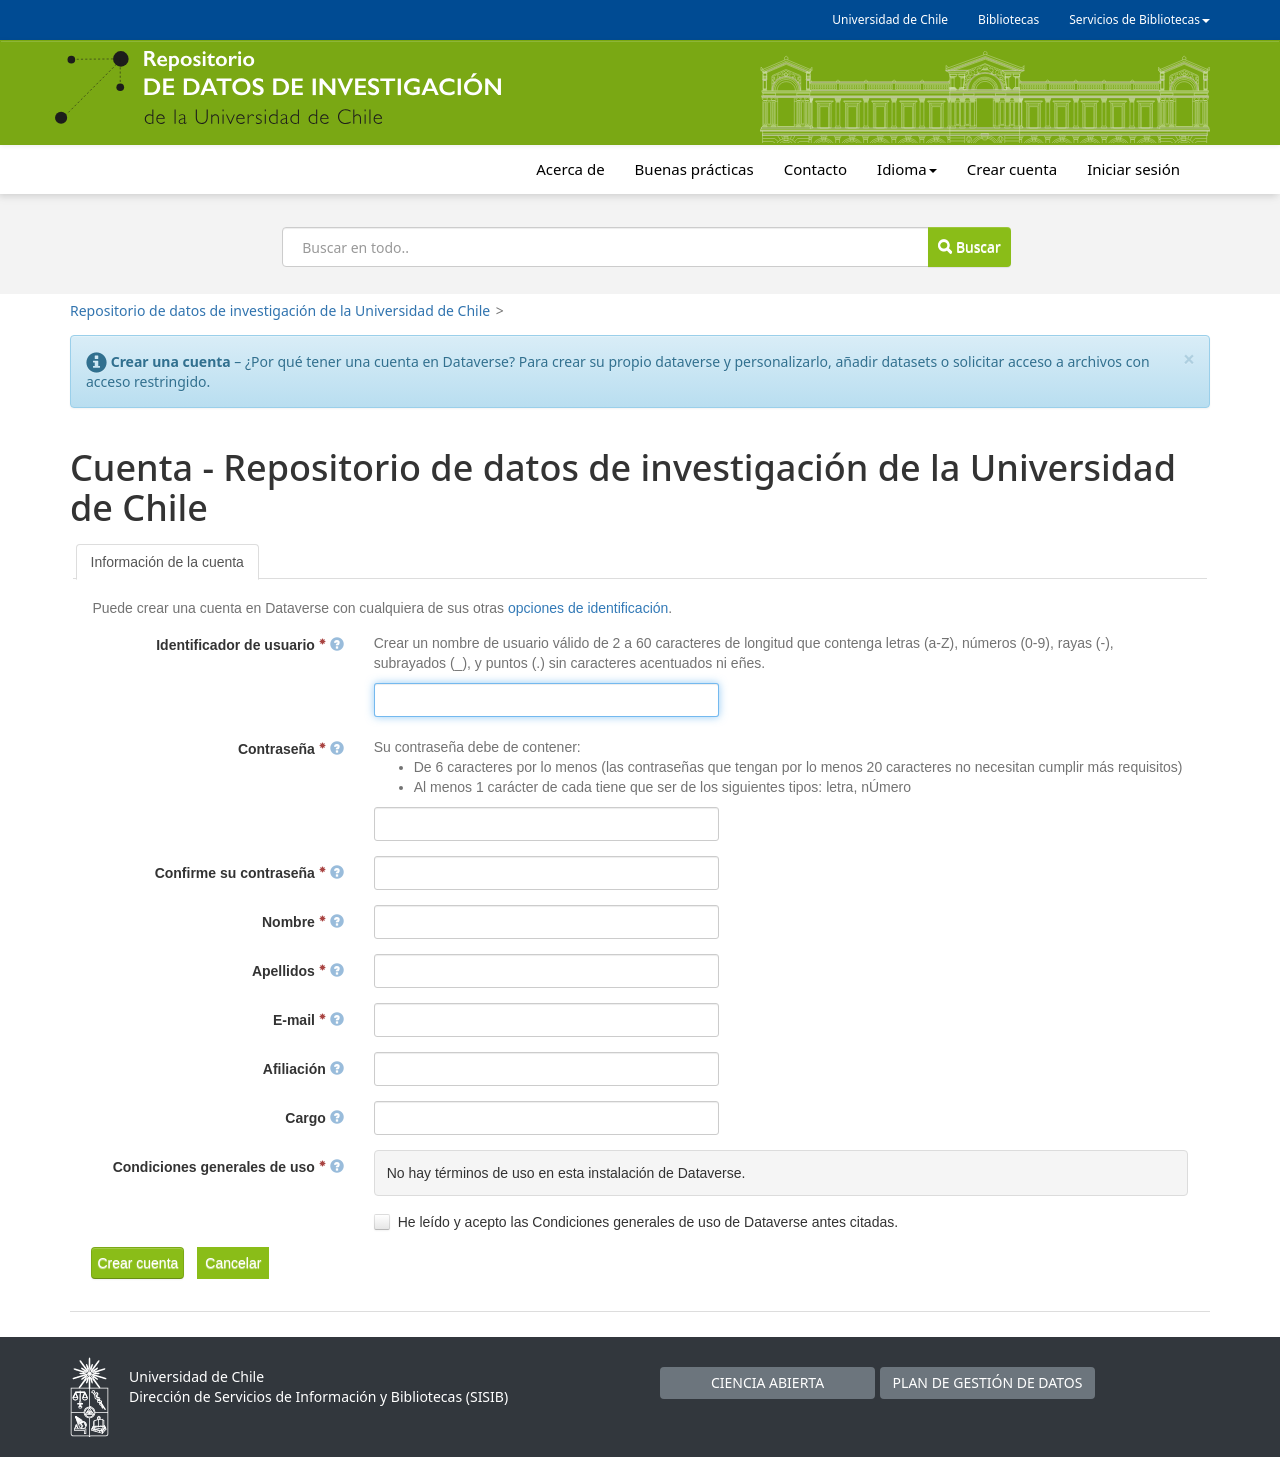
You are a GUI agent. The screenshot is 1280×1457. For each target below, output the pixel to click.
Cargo (314, 1118)
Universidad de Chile (890, 19)
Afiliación (303, 1069)
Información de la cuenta (167, 562)
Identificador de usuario (249, 645)
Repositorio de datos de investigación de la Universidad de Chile (280, 310)
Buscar (969, 246)
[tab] (167, 562)
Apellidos (298, 971)
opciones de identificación (588, 608)
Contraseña (291, 749)
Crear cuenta (1012, 169)
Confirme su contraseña (249, 873)
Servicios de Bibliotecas (1139, 19)
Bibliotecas (1008, 19)
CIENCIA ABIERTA (767, 1382)
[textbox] (546, 700)
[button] (137, 1263)
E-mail (308, 1020)
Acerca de (570, 169)
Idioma (907, 169)
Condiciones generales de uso (228, 1167)
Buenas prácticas (694, 169)
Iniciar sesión (1133, 169)
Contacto (815, 169)
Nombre (303, 922)
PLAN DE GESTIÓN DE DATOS (988, 1382)
